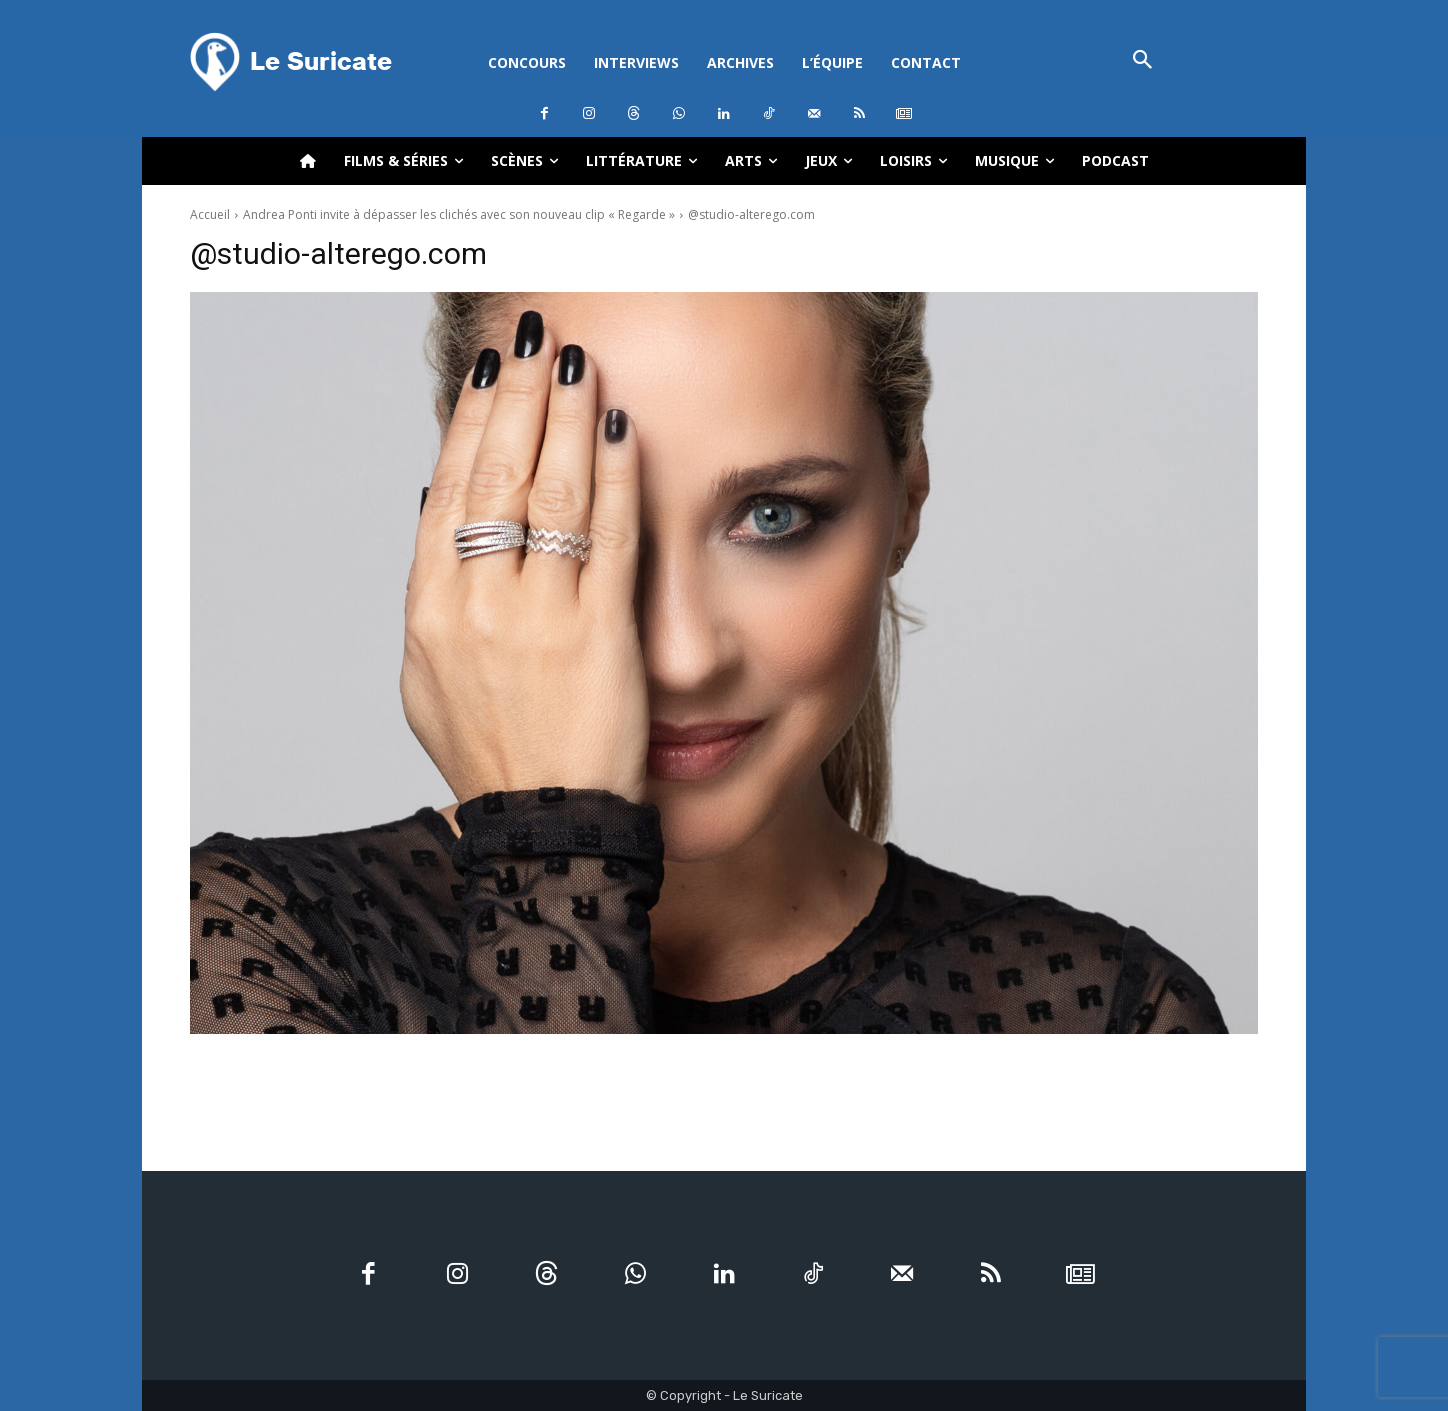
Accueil (210, 214)
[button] (1142, 61)
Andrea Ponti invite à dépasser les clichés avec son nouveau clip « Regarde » (459, 214)
